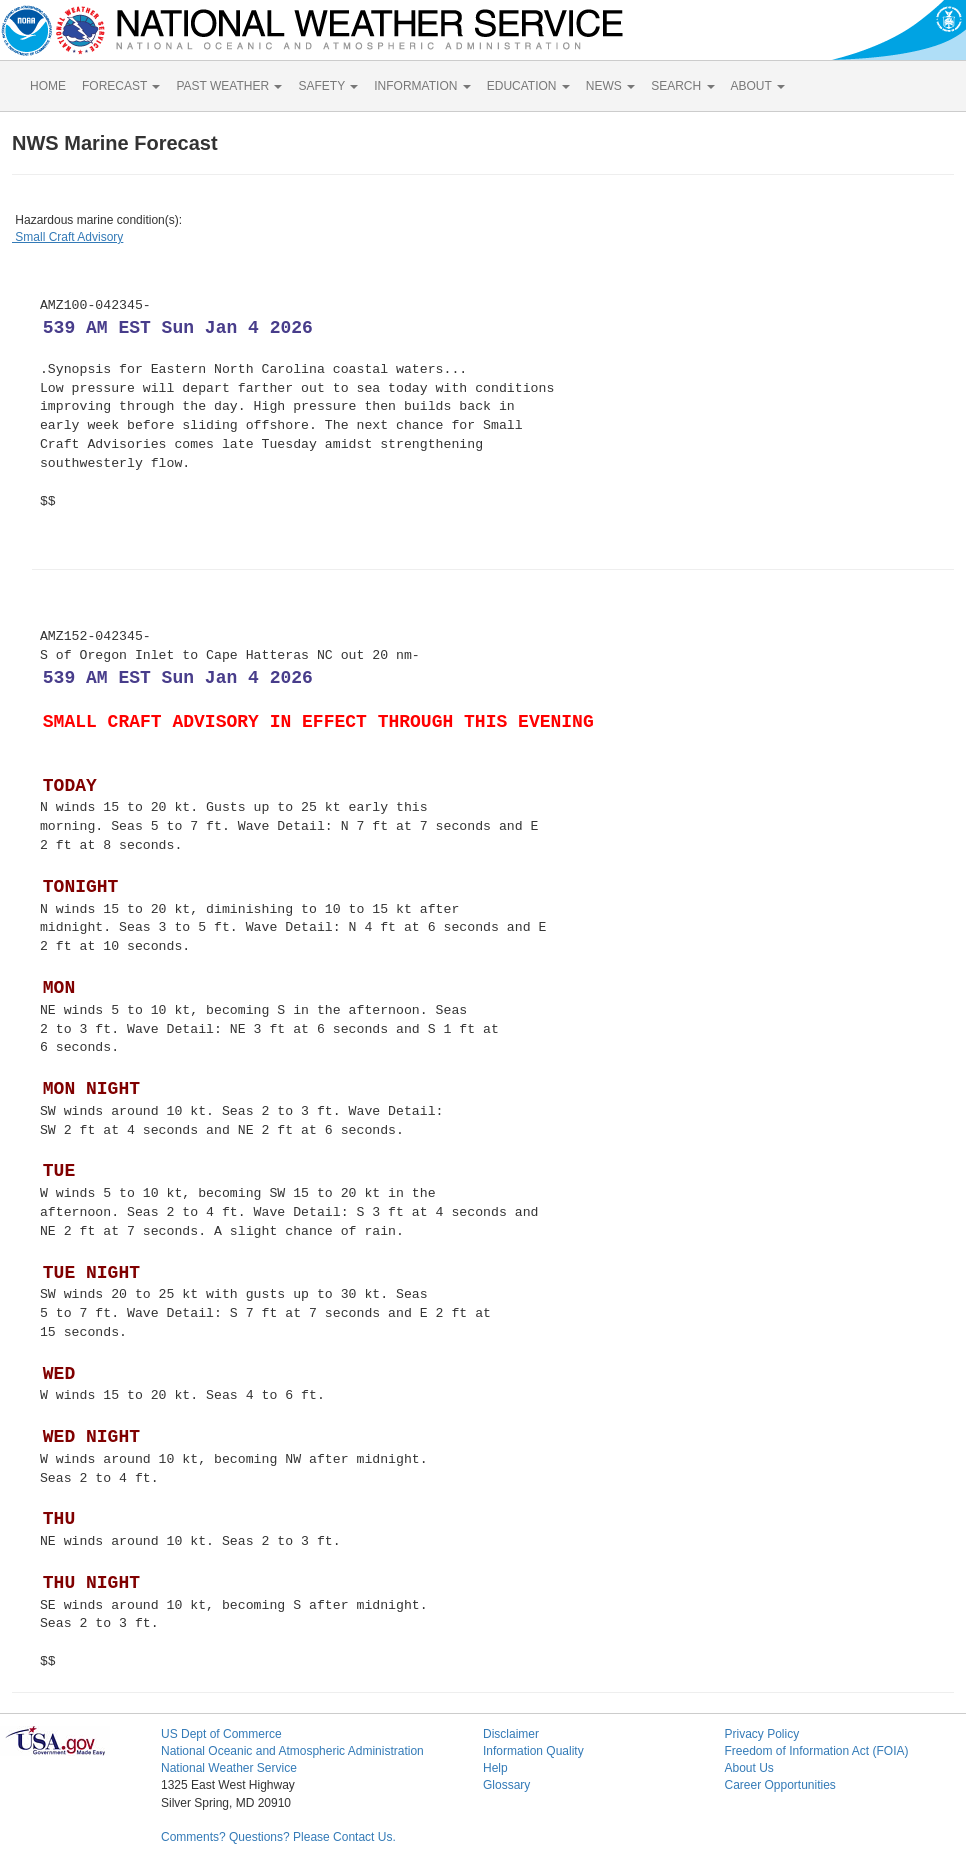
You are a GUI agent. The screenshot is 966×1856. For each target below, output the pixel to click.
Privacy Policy (761, 1734)
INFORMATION (422, 86)
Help (495, 1768)
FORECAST (121, 86)
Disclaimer (511, 1734)
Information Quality (533, 1751)
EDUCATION (528, 86)
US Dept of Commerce (221, 1734)
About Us (748, 1768)
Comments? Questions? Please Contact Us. (278, 1837)
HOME (48, 86)
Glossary (506, 1785)
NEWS (610, 86)
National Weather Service (229, 1768)
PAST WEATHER (229, 86)
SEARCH (682, 86)
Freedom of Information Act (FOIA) (816, 1751)
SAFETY (328, 86)
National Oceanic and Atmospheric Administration (292, 1751)
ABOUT (758, 86)
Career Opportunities (779, 1785)
